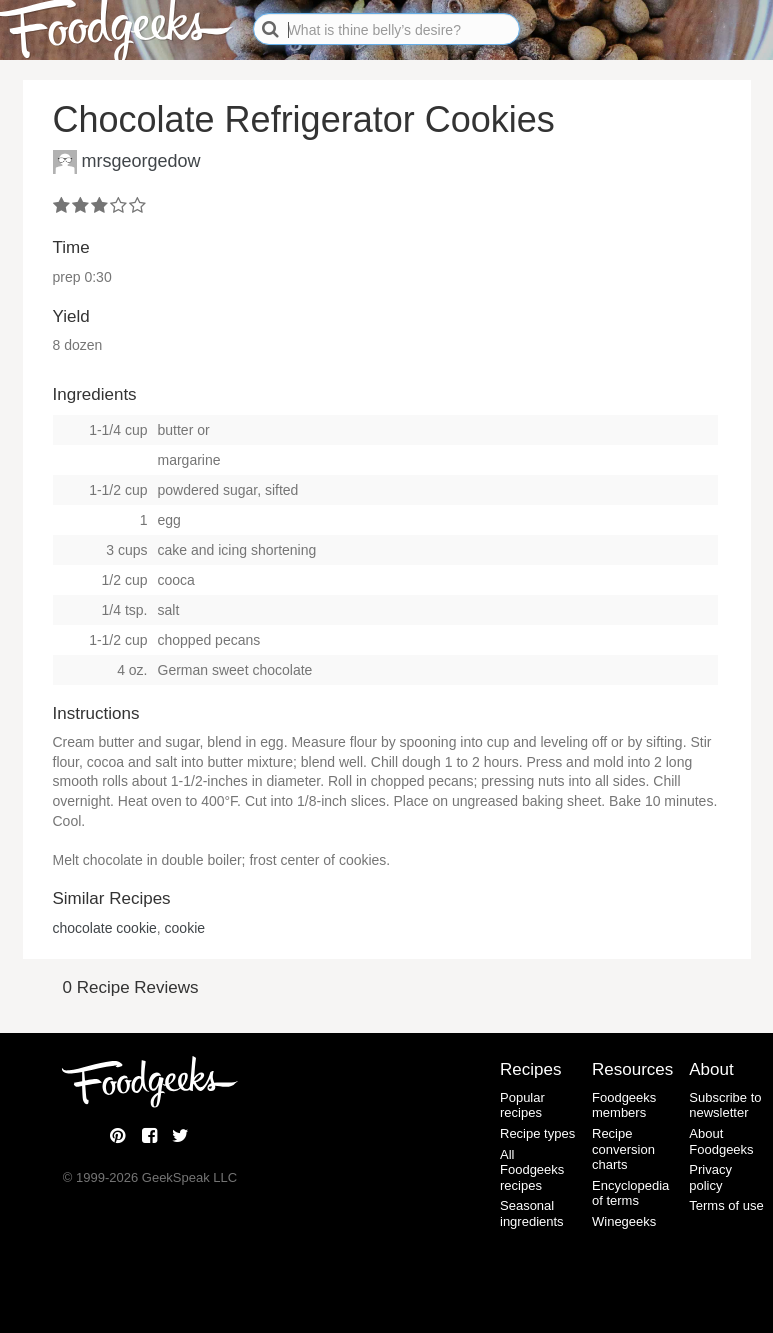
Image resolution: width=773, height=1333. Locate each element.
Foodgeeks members (624, 1105)
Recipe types (537, 1133)
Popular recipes (522, 1105)
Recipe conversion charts (623, 1149)
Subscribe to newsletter (725, 1105)
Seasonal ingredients (532, 1213)
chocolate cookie (105, 928)
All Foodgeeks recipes (532, 1170)
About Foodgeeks (721, 1141)
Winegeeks (624, 1221)
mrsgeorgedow (141, 160)
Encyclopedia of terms (630, 1193)
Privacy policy (710, 1177)
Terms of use (726, 1205)
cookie (185, 928)
